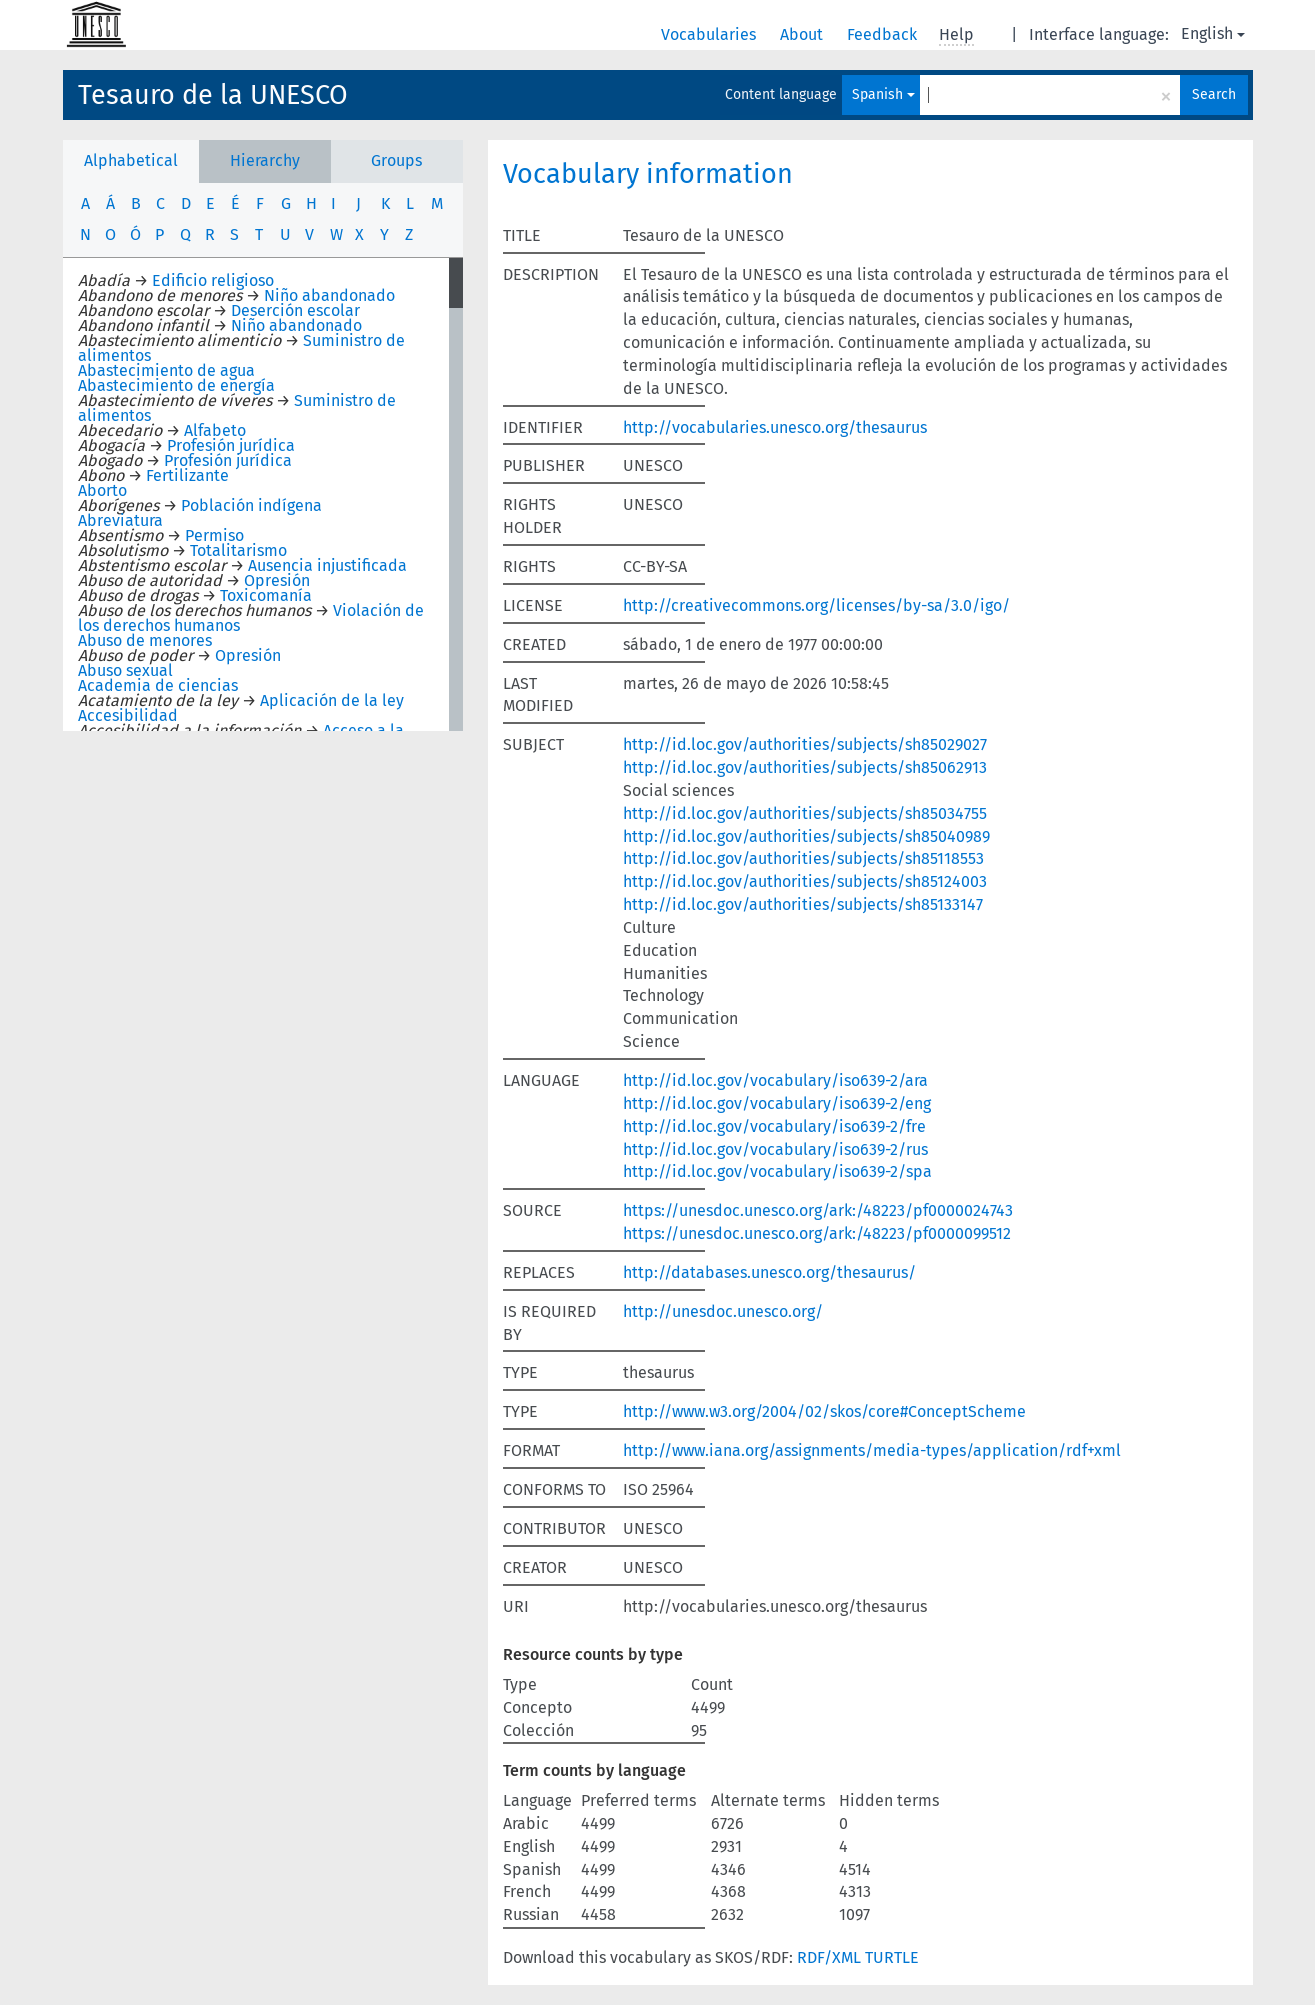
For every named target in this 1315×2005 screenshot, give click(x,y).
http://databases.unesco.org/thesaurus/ (769, 1272)
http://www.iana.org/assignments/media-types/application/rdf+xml (872, 1450)
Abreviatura (120, 520)
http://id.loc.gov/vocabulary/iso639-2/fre (774, 1126)
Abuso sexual (125, 670)
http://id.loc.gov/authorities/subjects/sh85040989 (806, 836)
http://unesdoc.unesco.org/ (723, 1311)
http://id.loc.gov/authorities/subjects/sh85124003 (805, 881)
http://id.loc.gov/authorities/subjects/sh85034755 (805, 813)
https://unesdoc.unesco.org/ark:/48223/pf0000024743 (818, 1210)
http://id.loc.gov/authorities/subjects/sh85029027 (805, 744)
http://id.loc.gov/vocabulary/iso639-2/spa (777, 1171)
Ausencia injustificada (327, 565)
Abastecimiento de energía (176, 385)
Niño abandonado (329, 295)
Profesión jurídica (231, 445)
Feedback (884, 34)
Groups (396, 160)
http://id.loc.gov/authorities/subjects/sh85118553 (803, 858)
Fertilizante (187, 475)
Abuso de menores (145, 640)
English (1213, 33)
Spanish (883, 94)
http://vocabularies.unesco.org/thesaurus (775, 427)
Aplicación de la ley (332, 700)
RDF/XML (829, 1957)
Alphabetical (131, 160)
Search (1214, 94)
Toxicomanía (266, 595)
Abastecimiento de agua (166, 370)
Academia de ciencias (158, 685)
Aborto (102, 490)
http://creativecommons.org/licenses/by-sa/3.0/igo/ (816, 605)
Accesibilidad (128, 715)
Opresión (277, 580)
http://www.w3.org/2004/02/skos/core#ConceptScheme (824, 1411)
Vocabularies (710, 34)
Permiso (214, 535)
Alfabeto (215, 430)
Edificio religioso (213, 280)
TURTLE (892, 1957)
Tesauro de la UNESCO (213, 95)
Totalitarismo (238, 550)
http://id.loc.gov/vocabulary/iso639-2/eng (777, 1103)
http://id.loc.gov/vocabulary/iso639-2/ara (775, 1080)
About (803, 34)
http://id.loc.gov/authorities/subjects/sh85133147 (803, 904)
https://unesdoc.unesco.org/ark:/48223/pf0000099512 (817, 1233)
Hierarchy (265, 160)
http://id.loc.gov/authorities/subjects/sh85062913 (805, 767)
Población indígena (251, 505)
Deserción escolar (295, 310)
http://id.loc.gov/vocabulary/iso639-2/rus (775, 1149)
